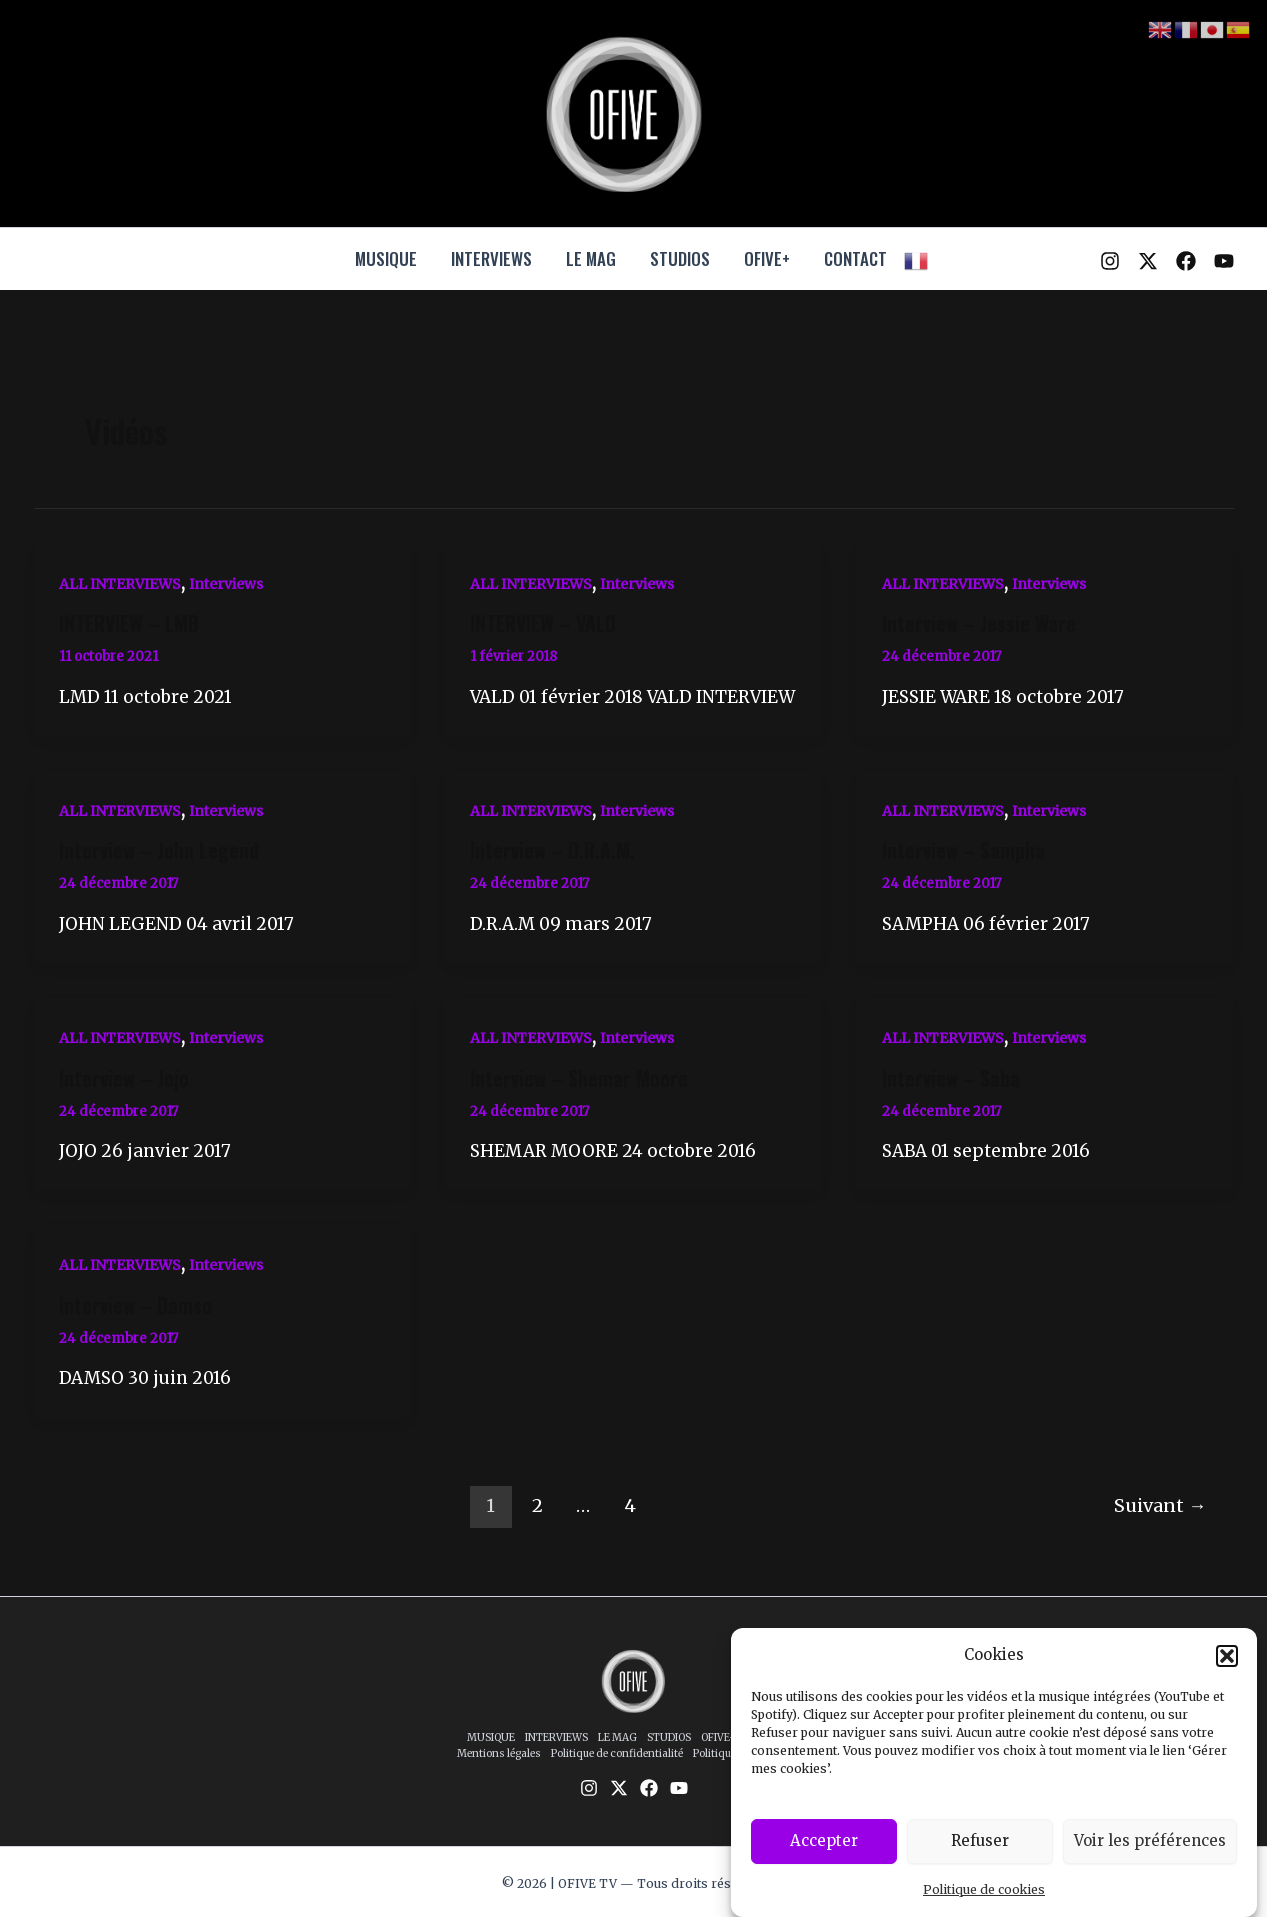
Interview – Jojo (124, 1078)
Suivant (1160, 1505)
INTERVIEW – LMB (129, 623)
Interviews (226, 584)
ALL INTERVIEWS (120, 584)
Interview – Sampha (963, 850)
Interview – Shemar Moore (579, 1078)
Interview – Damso (135, 1305)
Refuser (980, 1856)
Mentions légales (499, 1753)
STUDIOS (680, 258)
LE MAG (591, 258)
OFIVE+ (767, 258)
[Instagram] (1110, 261)
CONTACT (855, 258)
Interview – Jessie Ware (979, 623)
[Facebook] (1186, 261)
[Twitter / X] (1148, 261)
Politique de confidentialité (617, 1753)
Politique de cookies (984, 1905)
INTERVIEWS (491, 258)
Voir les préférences (1150, 1856)
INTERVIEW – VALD (543, 623)
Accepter (824, 1856)
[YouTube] (1224, 261)
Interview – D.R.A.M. (552, 850)
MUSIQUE (386, 258)
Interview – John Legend (159, 850)
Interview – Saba (951, 1078)
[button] (1227, 1671)
